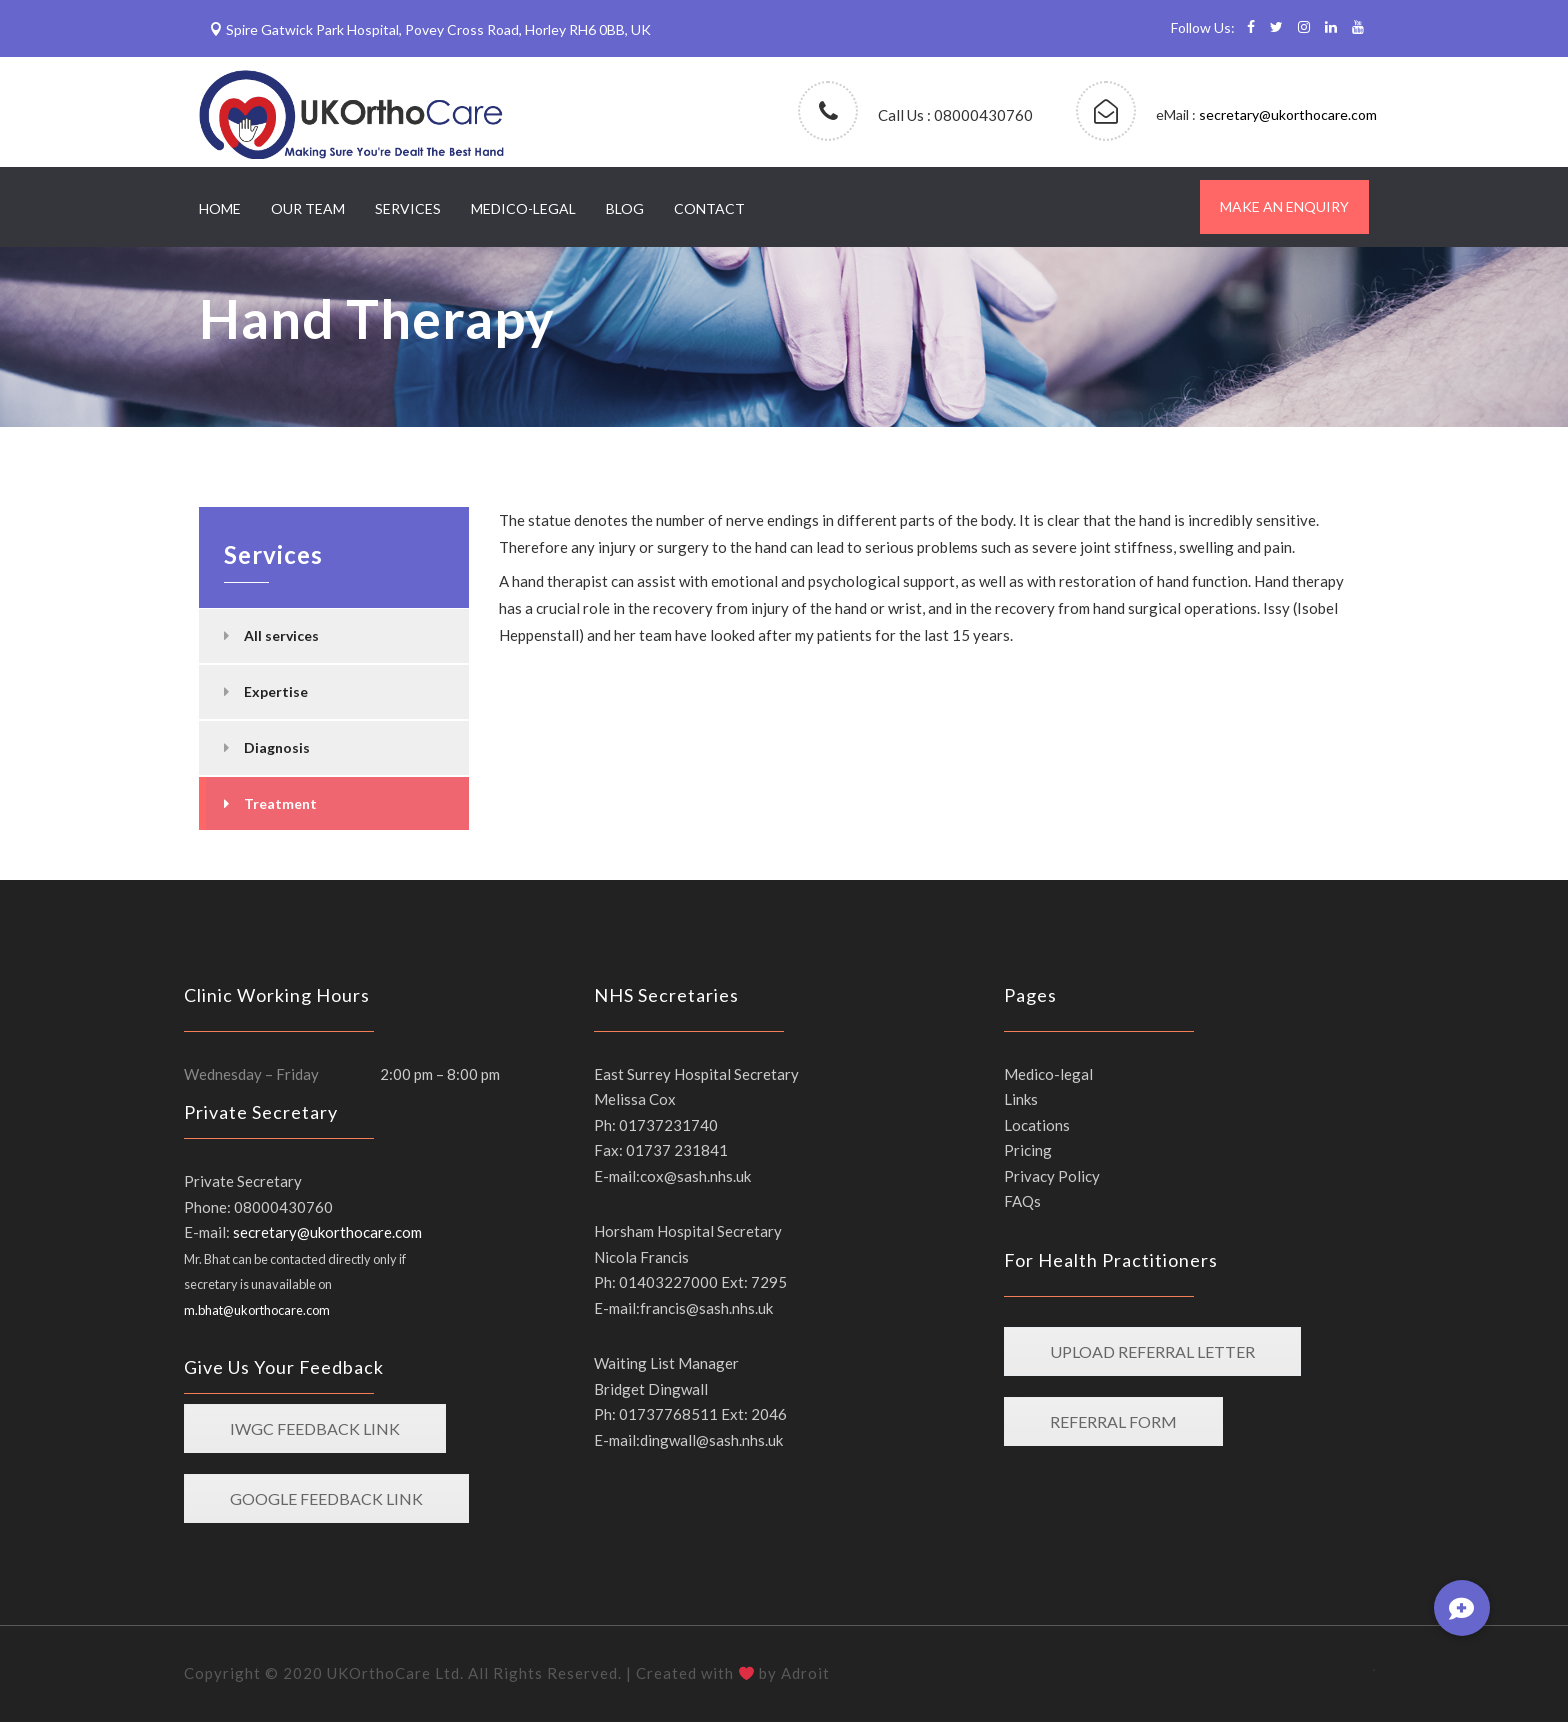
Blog (625, 208)
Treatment (280, 803)
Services (408, 208)
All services (281, 635)
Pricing (1028, 1150)
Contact (709, 208)
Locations (1037, 1125)
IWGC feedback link (315, 1428)
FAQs (1022, 1201)
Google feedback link (326, 1498)
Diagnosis (277, 747)
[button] (1462, 1608)
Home (220, 208)
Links (1021, 1099)
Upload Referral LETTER (1152, 1351)
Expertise (276, 691)
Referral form (1113, 1421)
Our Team (308, 208)
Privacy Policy (1052, 1176)
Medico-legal (523, 208)
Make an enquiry (1284, 206)
